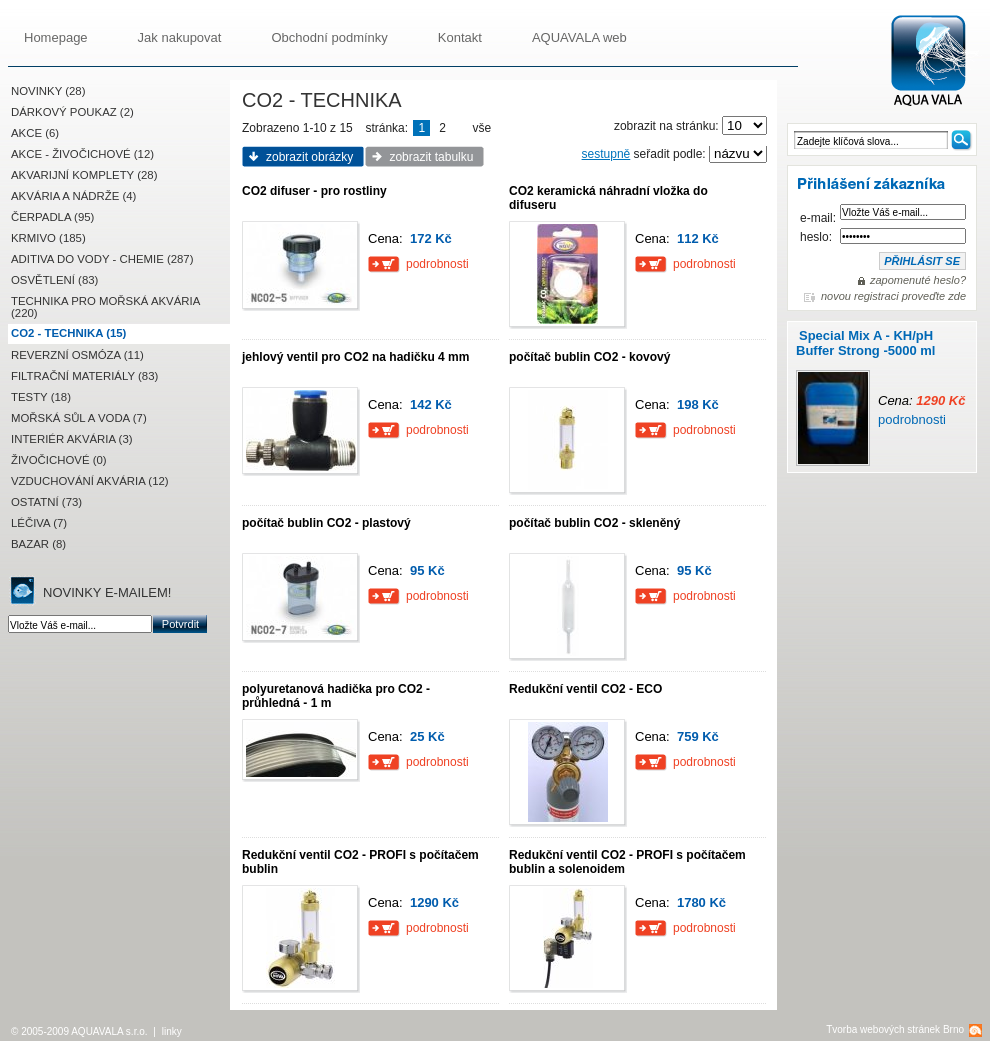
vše (482, 128)
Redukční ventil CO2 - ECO (585, 689)
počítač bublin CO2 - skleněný (594, 523)
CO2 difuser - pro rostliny (314, 191)
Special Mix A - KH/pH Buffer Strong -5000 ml (865, 343)
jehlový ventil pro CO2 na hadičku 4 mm (355, 357)
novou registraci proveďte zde (893, 296)
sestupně (606, 154)
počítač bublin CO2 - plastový (326, 523)
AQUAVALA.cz (936, 61)
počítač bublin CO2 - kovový (589, 357)
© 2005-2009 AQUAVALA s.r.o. (79, 1031)
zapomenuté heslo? (918, 280)
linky (172, 1031)
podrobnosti (912, 419)
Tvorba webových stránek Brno (895, 1029)
